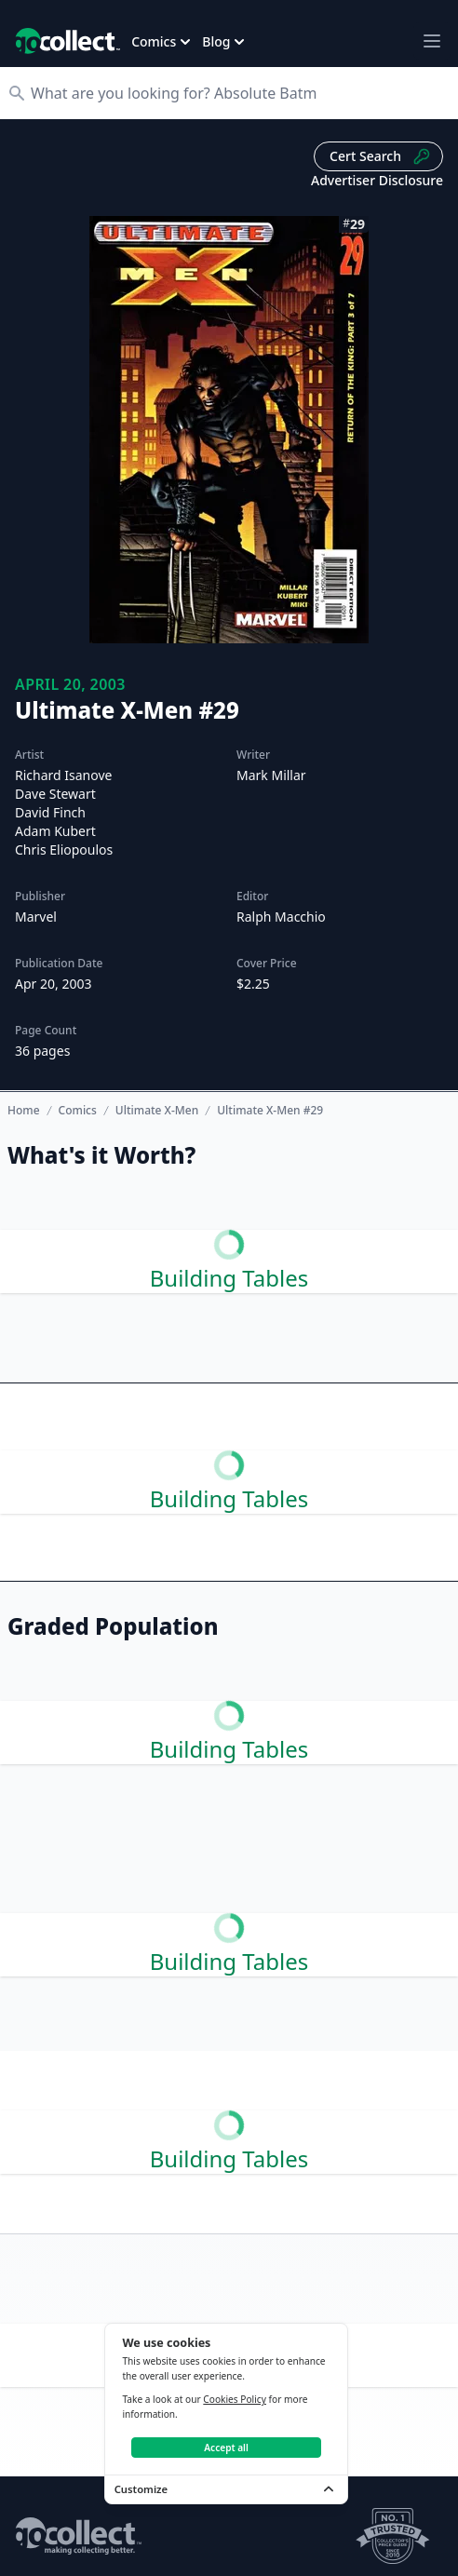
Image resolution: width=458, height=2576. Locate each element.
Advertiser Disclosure (377, 180)
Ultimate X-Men (156, 1110)
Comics (78, 1110)
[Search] (238, 93)
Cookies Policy (234, 2399)
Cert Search (380, 156)
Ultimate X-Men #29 (270, 1110)
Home (23, 1110)
